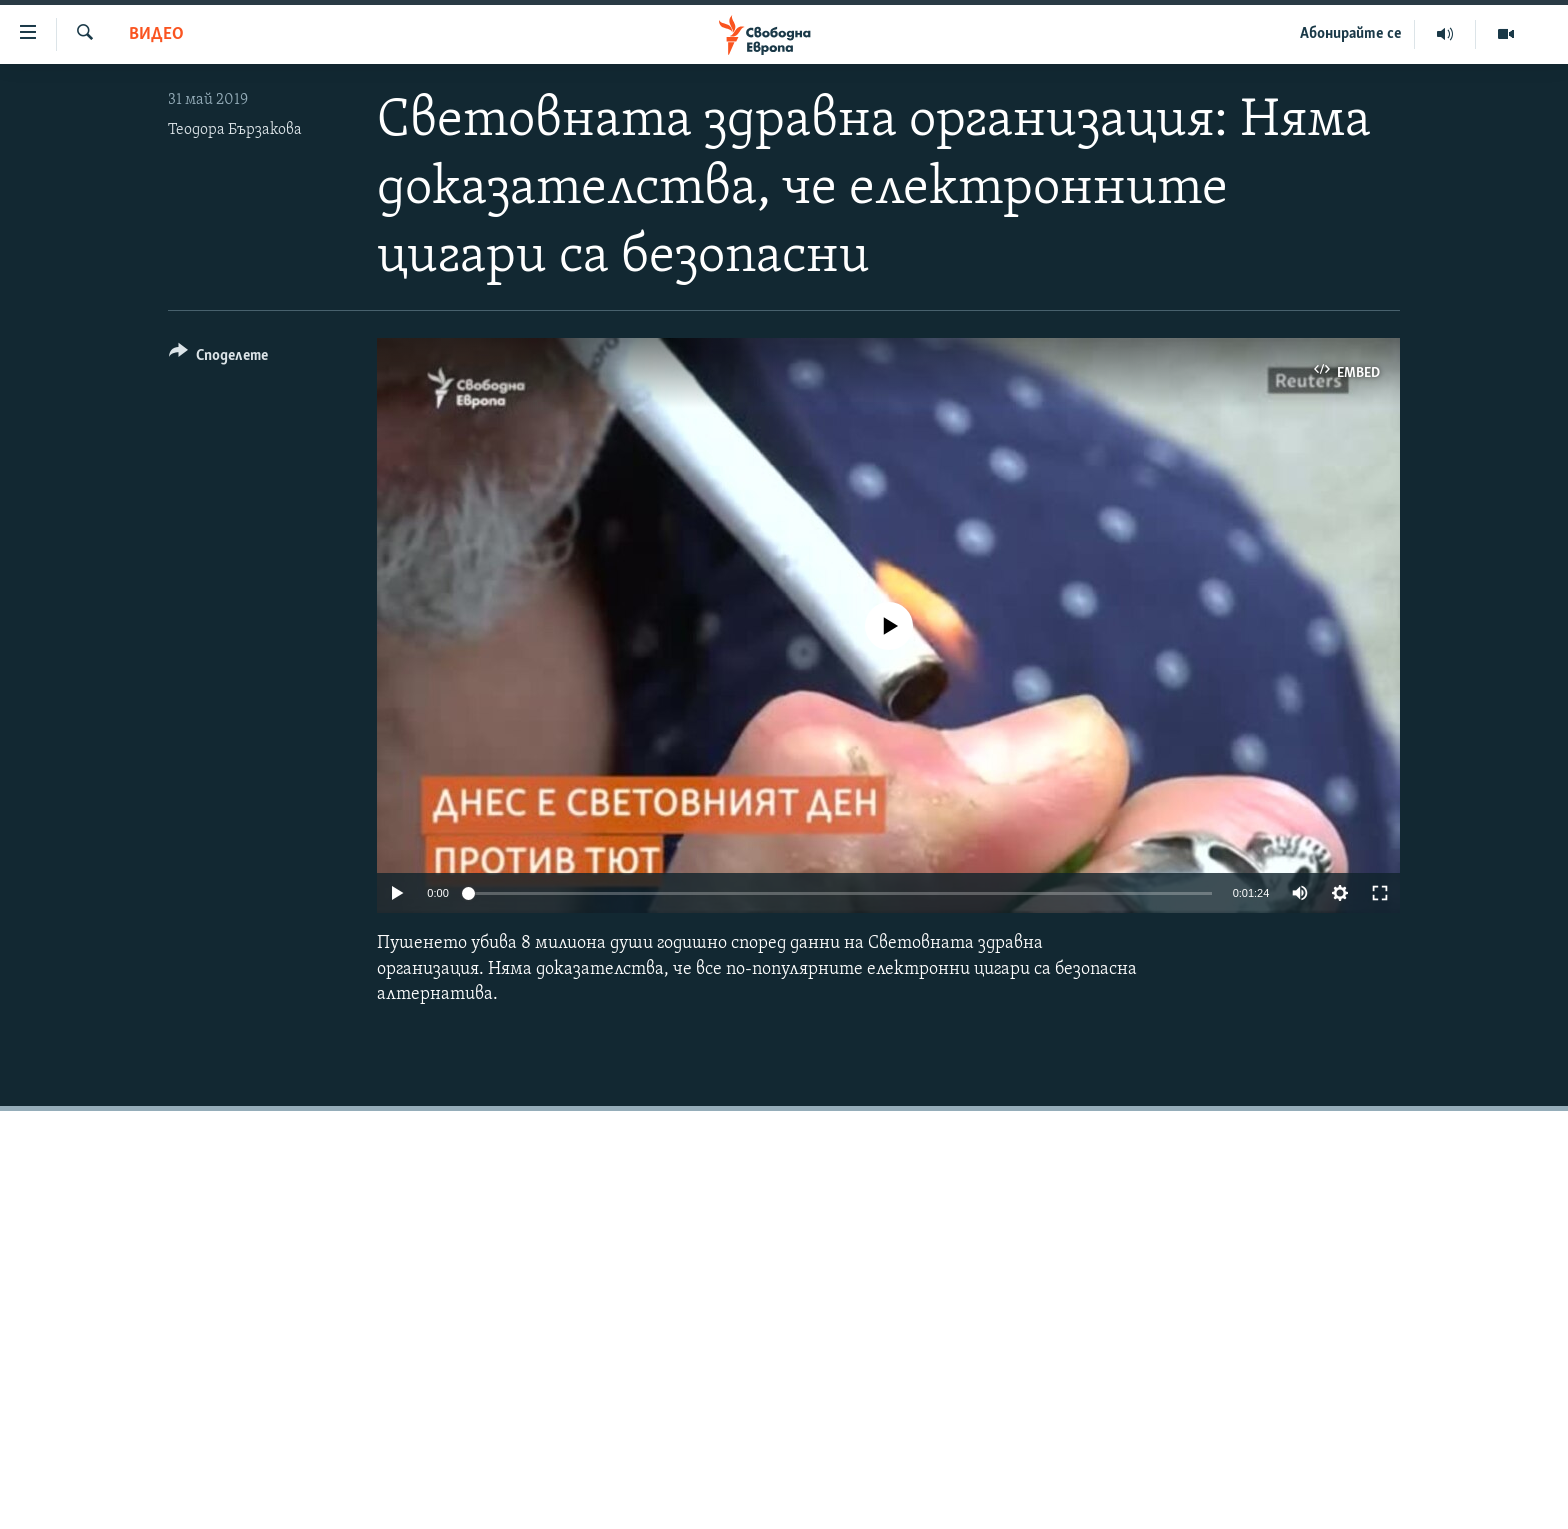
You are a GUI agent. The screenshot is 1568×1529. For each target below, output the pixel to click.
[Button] (218, 358)
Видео (156, 34)
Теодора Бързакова (235, 130)
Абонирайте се (1351, 34)
